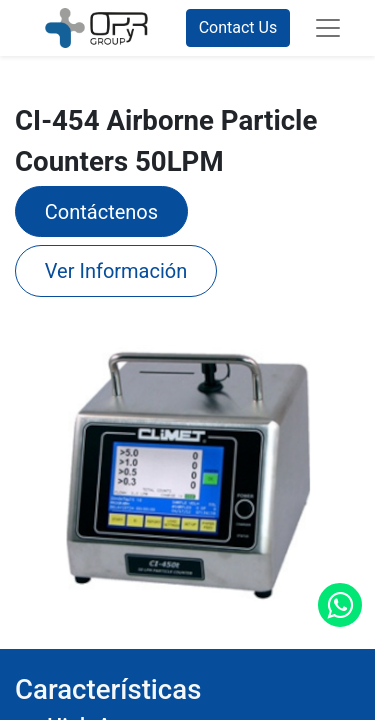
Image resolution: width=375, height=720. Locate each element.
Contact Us (238, 27)
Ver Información (116, 271)
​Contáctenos (101, 212)
